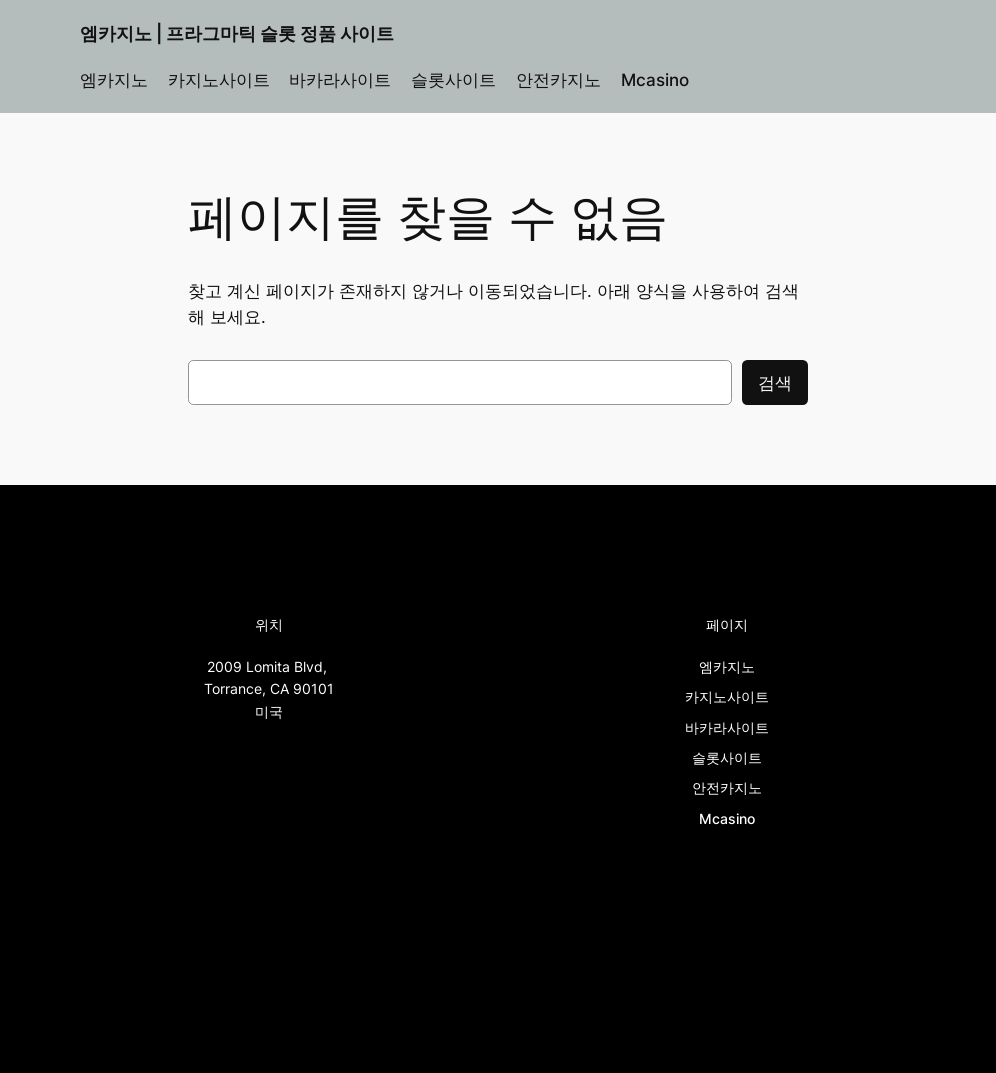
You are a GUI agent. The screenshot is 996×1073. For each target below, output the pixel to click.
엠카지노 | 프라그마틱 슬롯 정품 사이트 (237, 33)
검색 (775, 383)
